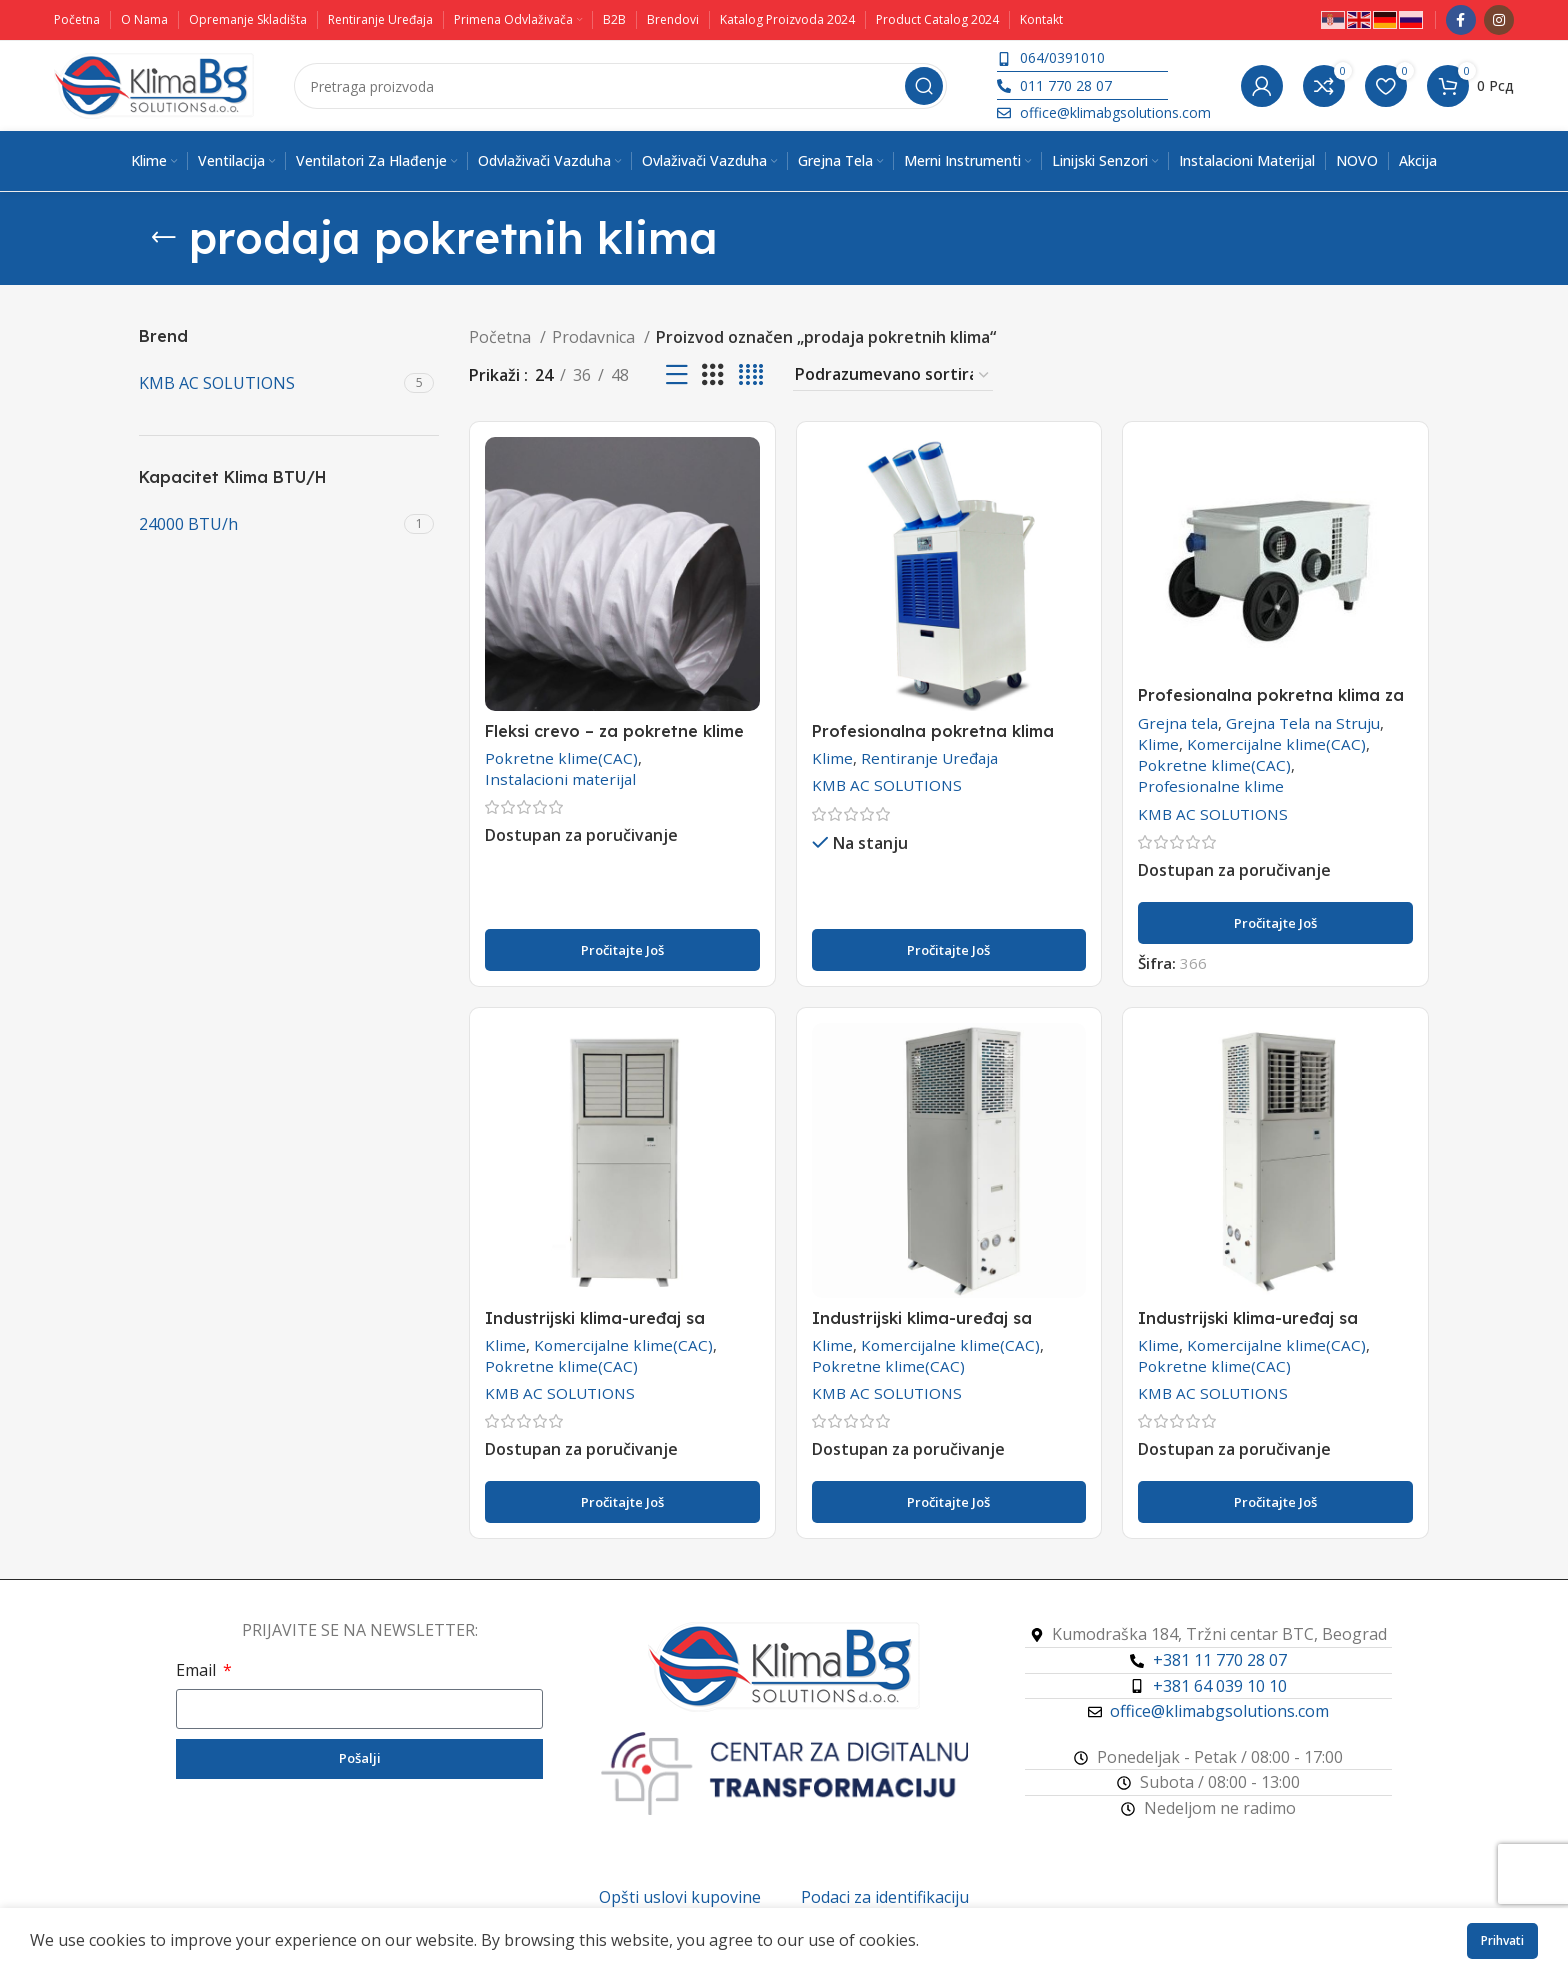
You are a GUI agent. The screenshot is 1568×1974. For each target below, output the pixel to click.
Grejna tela (1178, 723)
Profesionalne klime (1211, 786)
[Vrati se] (164, 238)
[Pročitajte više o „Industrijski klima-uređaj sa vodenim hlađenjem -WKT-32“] (949, 1502)
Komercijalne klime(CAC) (1276, 744)
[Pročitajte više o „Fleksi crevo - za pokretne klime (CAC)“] (622, 950)
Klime (832, 758)
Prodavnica (595, 337)
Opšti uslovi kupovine (680, 1897)
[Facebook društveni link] (1461, 20)
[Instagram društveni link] (1499, 20)
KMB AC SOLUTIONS (887, 785)
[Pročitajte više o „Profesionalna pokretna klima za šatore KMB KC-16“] (1275, 923)
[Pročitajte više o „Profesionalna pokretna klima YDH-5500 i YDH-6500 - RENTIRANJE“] (949, 950)
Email (198, 1670)
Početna (502, 337)
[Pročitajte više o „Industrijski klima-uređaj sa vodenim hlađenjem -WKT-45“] (1275, 1502)
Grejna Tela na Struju (1303, 723)
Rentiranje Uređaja (929, 758)
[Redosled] (893, 375)
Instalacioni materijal (560, 779)
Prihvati (1502, 1940)
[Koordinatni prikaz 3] (713, 375)
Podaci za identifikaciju (885, 1897)
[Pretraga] (620, 86)
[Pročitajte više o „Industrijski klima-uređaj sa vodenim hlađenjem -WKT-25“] (622, 1502)
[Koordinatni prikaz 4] (751, 375)
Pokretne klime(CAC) (561, 758)
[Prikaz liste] (677, 375)
